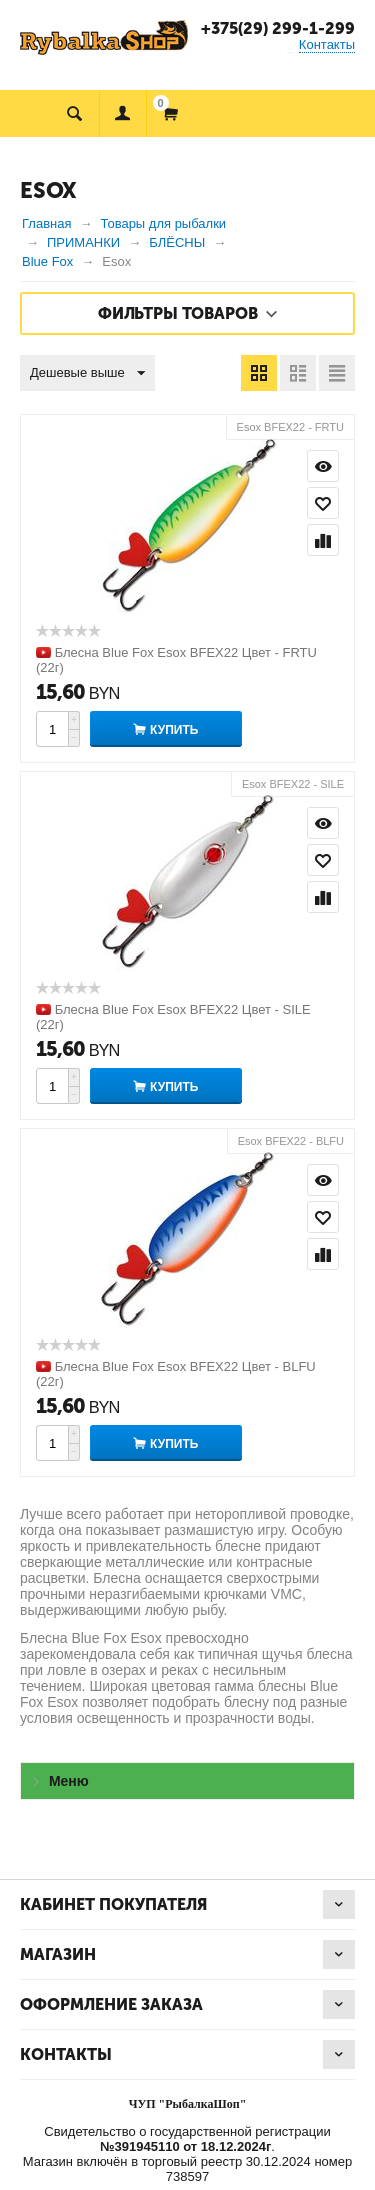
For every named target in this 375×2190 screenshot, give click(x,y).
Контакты (327, 44)
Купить (174, 730)
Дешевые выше (87, 374)
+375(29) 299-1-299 (278, 28)
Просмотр (323, 466)
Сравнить (323, 540)
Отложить (323, 503)
